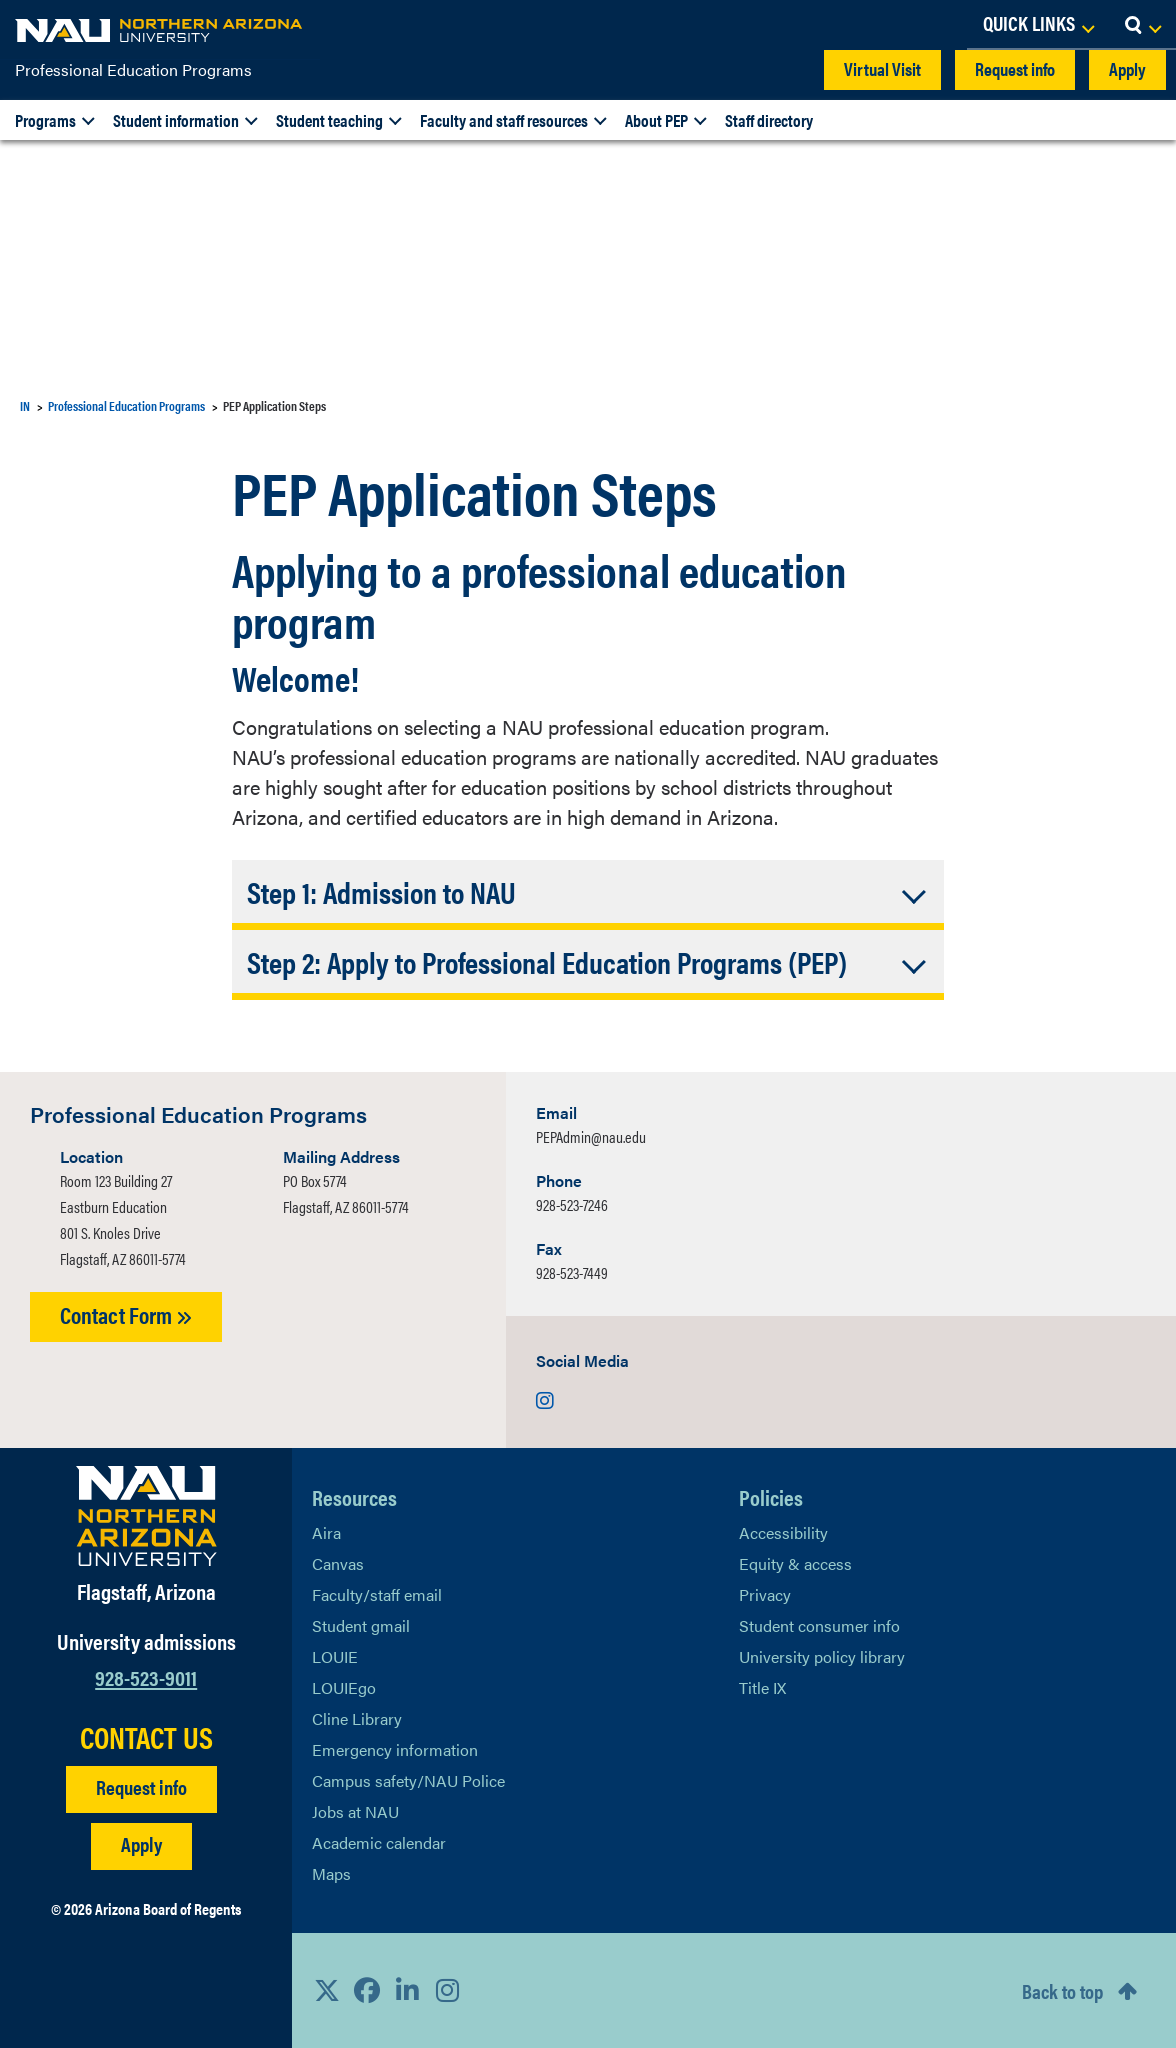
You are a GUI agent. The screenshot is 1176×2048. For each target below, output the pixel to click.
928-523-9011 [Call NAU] (146, 1676)
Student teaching (329, 120)
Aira (326, 1532)
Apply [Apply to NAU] (141, 1843)
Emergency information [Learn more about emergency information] (395, 1749)
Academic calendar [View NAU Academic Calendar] (379, 1842)
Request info (1015, 68)
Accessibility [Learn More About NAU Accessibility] (783, 1532)
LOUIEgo (344, 1687)
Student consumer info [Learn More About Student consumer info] (819, 1625)
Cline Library (357, 1718)
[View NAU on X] (327, 1990)
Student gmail (361, 1625)
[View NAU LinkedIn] (407, 1990)
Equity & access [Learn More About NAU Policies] (795, 1563)
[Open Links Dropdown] (1038, 25)
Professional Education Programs (133, 69)
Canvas (338, 1563)
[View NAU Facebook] (367, 1990)
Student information (176, 120)
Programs (45, 120)
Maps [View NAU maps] (331, 1873)
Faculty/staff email (377, 1594)
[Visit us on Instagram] (545, 1399)
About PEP (656, 120)
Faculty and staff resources (504, 120)
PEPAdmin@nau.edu (591, 1136)
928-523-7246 (572, 1204)
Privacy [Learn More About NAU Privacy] (765, 1594)
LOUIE (335, 1656)
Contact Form (126, 1314)
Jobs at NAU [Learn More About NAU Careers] (355, 1811)
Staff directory (769, 120)
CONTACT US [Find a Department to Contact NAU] (146, 1737)
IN (25, 405)
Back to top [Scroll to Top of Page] (1062, 1990)
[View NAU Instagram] (447, 1990)
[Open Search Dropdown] (1142, 25)
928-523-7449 (572, 1272)
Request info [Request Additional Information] (141, 1786)
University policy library (822, 1656)
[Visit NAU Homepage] (146, 1516)
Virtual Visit (882, 68)
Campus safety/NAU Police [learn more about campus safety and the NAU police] (408, 1780)
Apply (1127, 68)
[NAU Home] (160, 30)
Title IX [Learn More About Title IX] (762, 1687)
